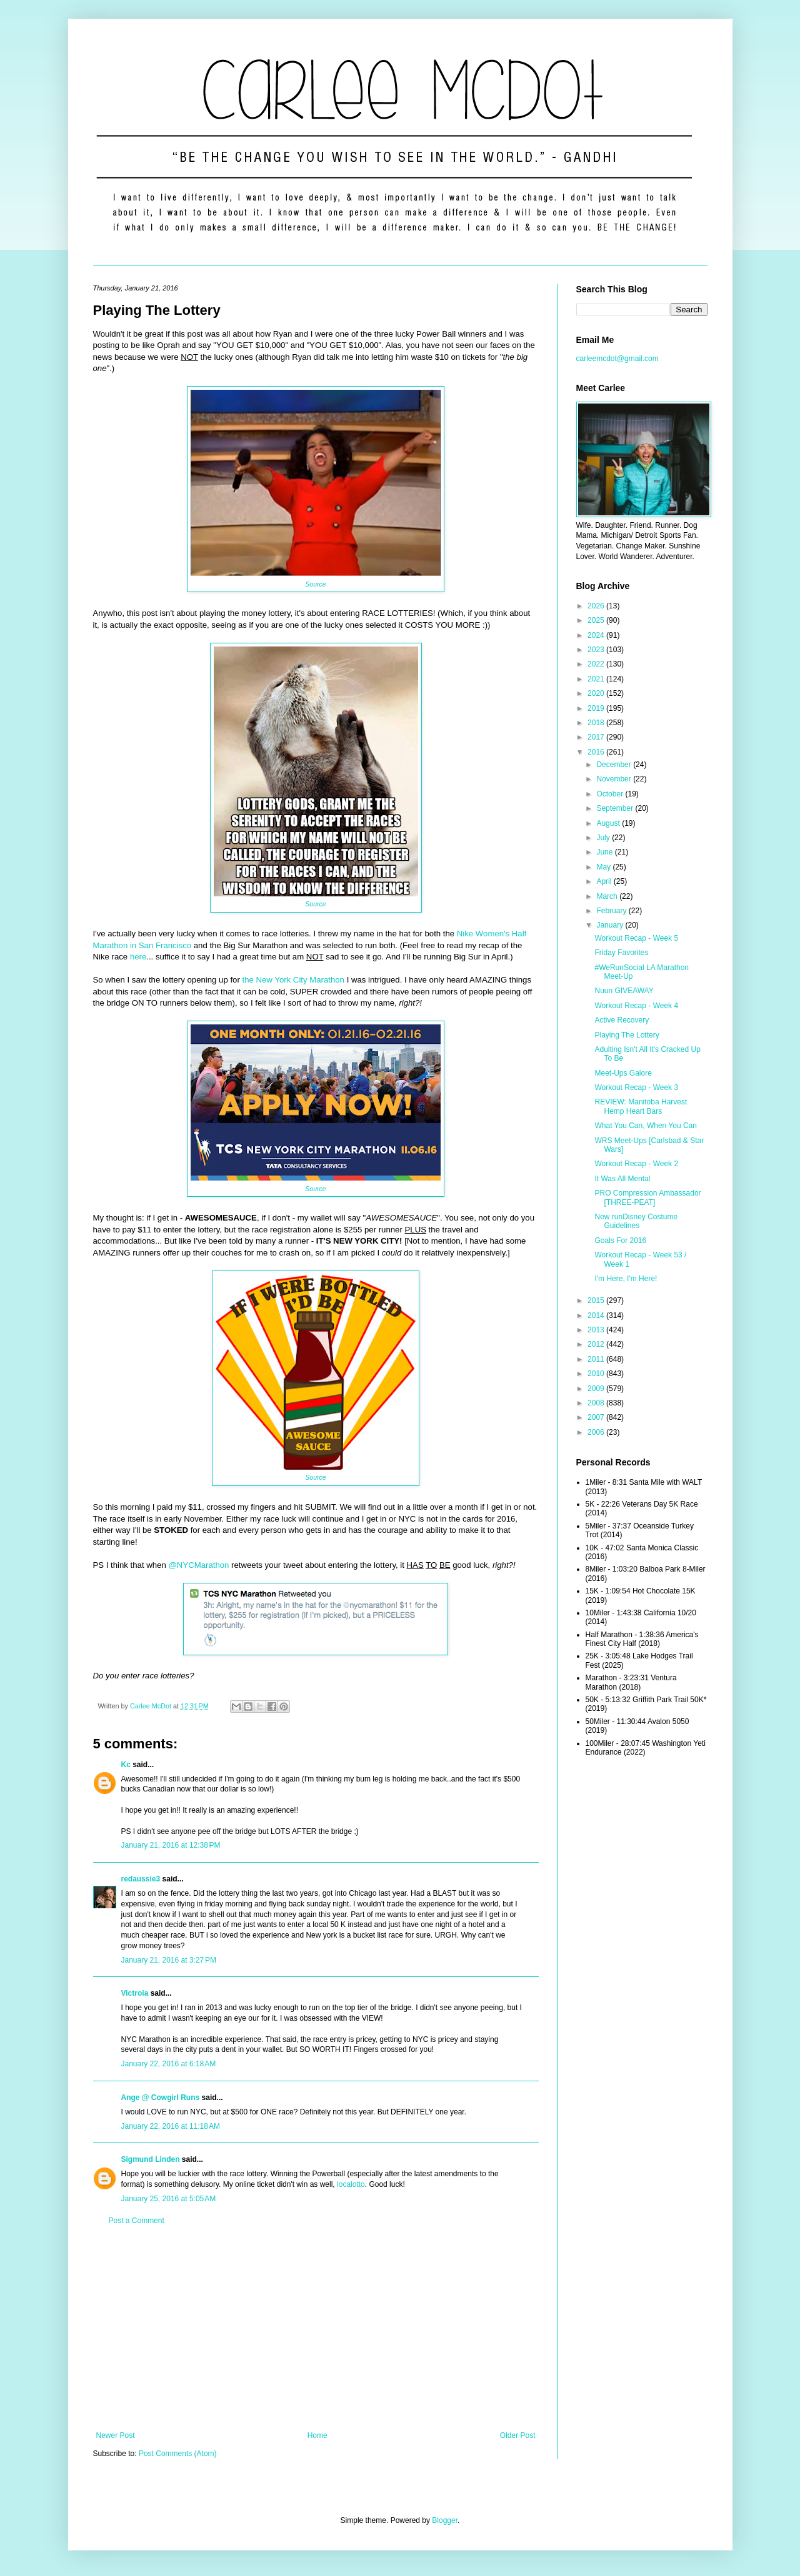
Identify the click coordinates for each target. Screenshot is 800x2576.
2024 (597, 635)
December (614, 764)
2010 (597, 1373)
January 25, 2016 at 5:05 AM (168, 2198)
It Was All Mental (622, 1178)
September (615, 808)
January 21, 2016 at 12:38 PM (171, 1845)
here (138, 956)
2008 (597, 1403)
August (609, 823)
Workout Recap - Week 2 (636, 1163)
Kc (126, 1764)
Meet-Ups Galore (622, 1073)
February (612, 910)
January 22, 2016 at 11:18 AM (170, 2126)
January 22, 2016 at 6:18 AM (168, 2063)
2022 (597, 664)
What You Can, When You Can (645, 1125)
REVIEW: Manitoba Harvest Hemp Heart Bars (640, 1106)
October (610, 794)
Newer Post (115, 2435)
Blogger (445, 2520)
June (605, 852)
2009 (597, 1388)
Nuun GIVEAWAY (623, 990)
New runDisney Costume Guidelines (636, 1221)
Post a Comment (136, 2220)
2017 (597, 737)
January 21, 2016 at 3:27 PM (168, 1960)
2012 (597, 1344)
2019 (597, 708)
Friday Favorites (621, 952)
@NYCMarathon (198, 1565)
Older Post (518, 2435)
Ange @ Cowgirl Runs (160, 2097)
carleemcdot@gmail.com (617, 358)
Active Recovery (621, 1020)
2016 (597, 752)
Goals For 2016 (620, 1240)
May (604, 867)
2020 (597, 693)
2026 (597, 606)
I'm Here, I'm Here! (625, 1278)
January (610, 925)
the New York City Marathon (293, 979)
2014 (597, 1315)
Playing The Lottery (626, 1035)
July (604, 837)
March (607, 896)
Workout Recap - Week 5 (636, 938)
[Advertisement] (316, 2328)
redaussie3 (141, 1879)
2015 (597, 1300)
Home (318, 2435)
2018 (597, 722)
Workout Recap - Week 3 (636, 1087)
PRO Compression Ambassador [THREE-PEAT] (647, 1197)
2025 (597, 620)
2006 (597, 1432)
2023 (597, 649)
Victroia (135, 1993)
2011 (597, 1359)
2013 (597, 1329)
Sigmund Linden (150, 2159)
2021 (597, 679)
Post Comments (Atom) (178, 2453)
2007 (597, 1417)
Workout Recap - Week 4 (636, 1005)
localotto (351, 2184)
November (614, 779)
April (604, 881)
